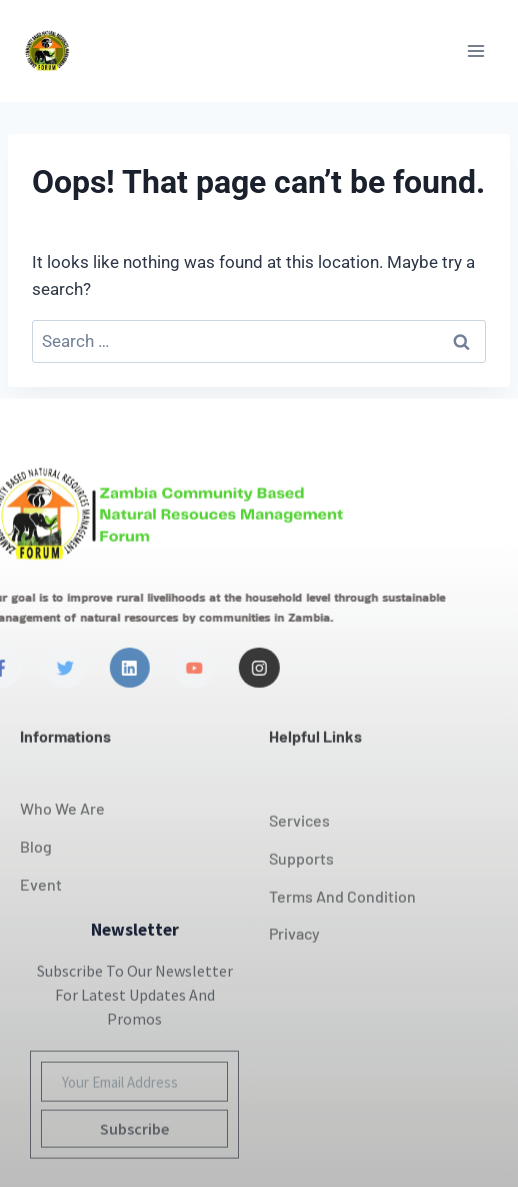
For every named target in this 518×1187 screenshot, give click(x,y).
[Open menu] (475, 50)
